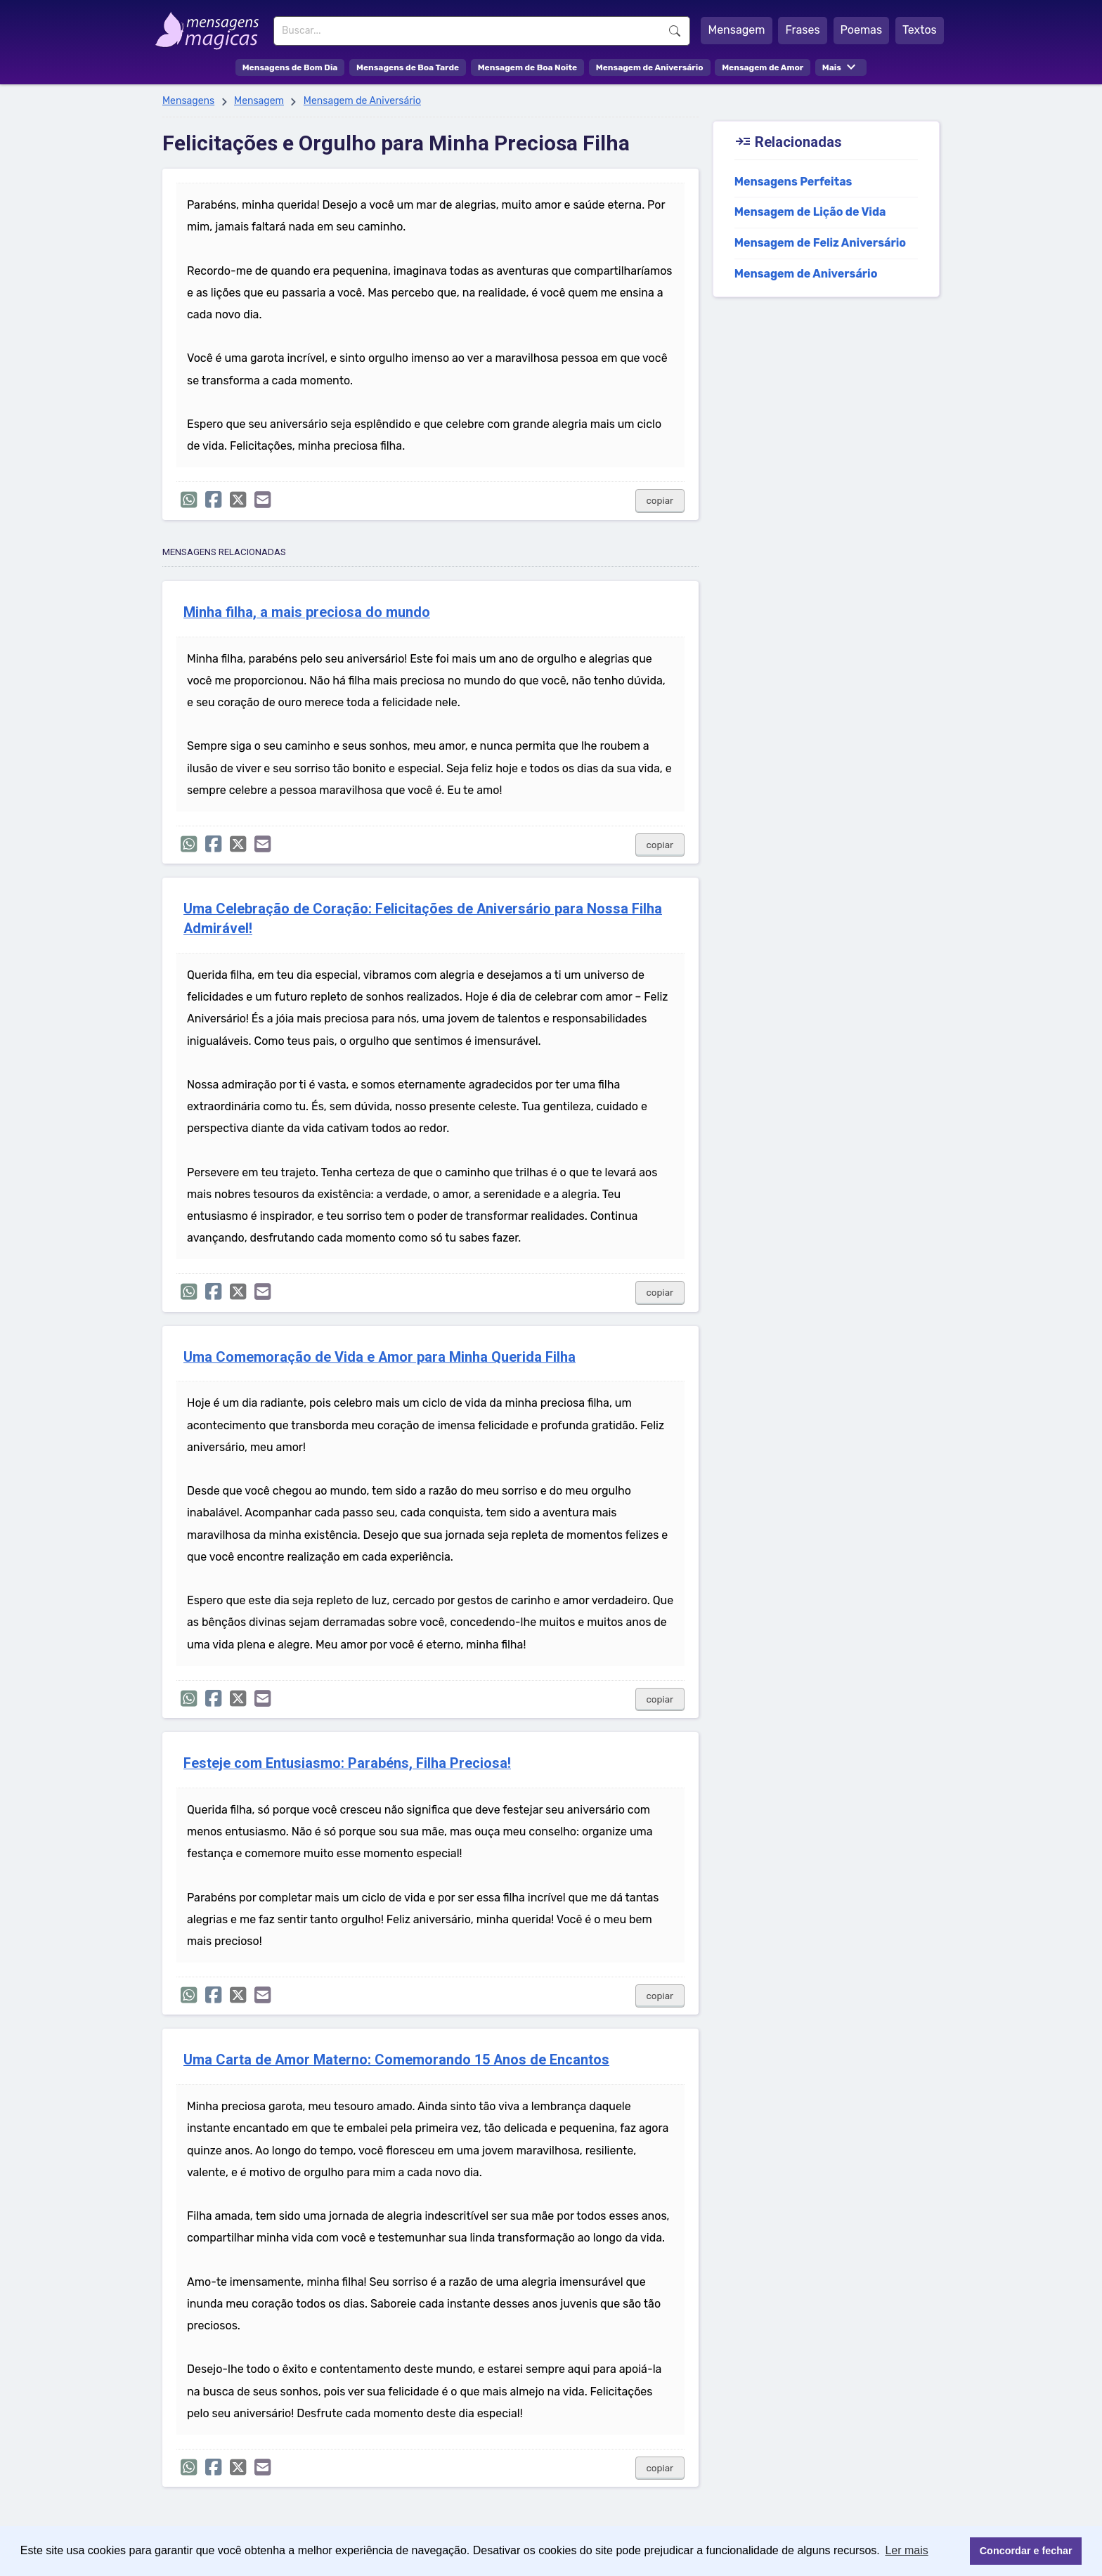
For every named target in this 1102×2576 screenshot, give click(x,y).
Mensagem (736, 30)
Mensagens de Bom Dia (290, 67)
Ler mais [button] (906, 2550)
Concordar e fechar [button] (1026, 2550)
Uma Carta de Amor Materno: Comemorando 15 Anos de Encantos (396, 2060)
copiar (660, 500)
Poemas (862, 30)
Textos (919, 30)
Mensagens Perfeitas (793, 181)
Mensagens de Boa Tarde (407, 67)
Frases (802, 30)
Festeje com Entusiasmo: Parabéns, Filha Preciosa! (347, 1763)
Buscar (674, 31)
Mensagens (188, 101)
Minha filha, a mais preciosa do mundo (306, 612)
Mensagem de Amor (762, 67)
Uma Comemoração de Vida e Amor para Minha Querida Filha (379, 1357)
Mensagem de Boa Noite (528, 67)
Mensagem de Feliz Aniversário (820, 242)
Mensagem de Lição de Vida (810, 212)
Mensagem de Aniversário (650, 67)
